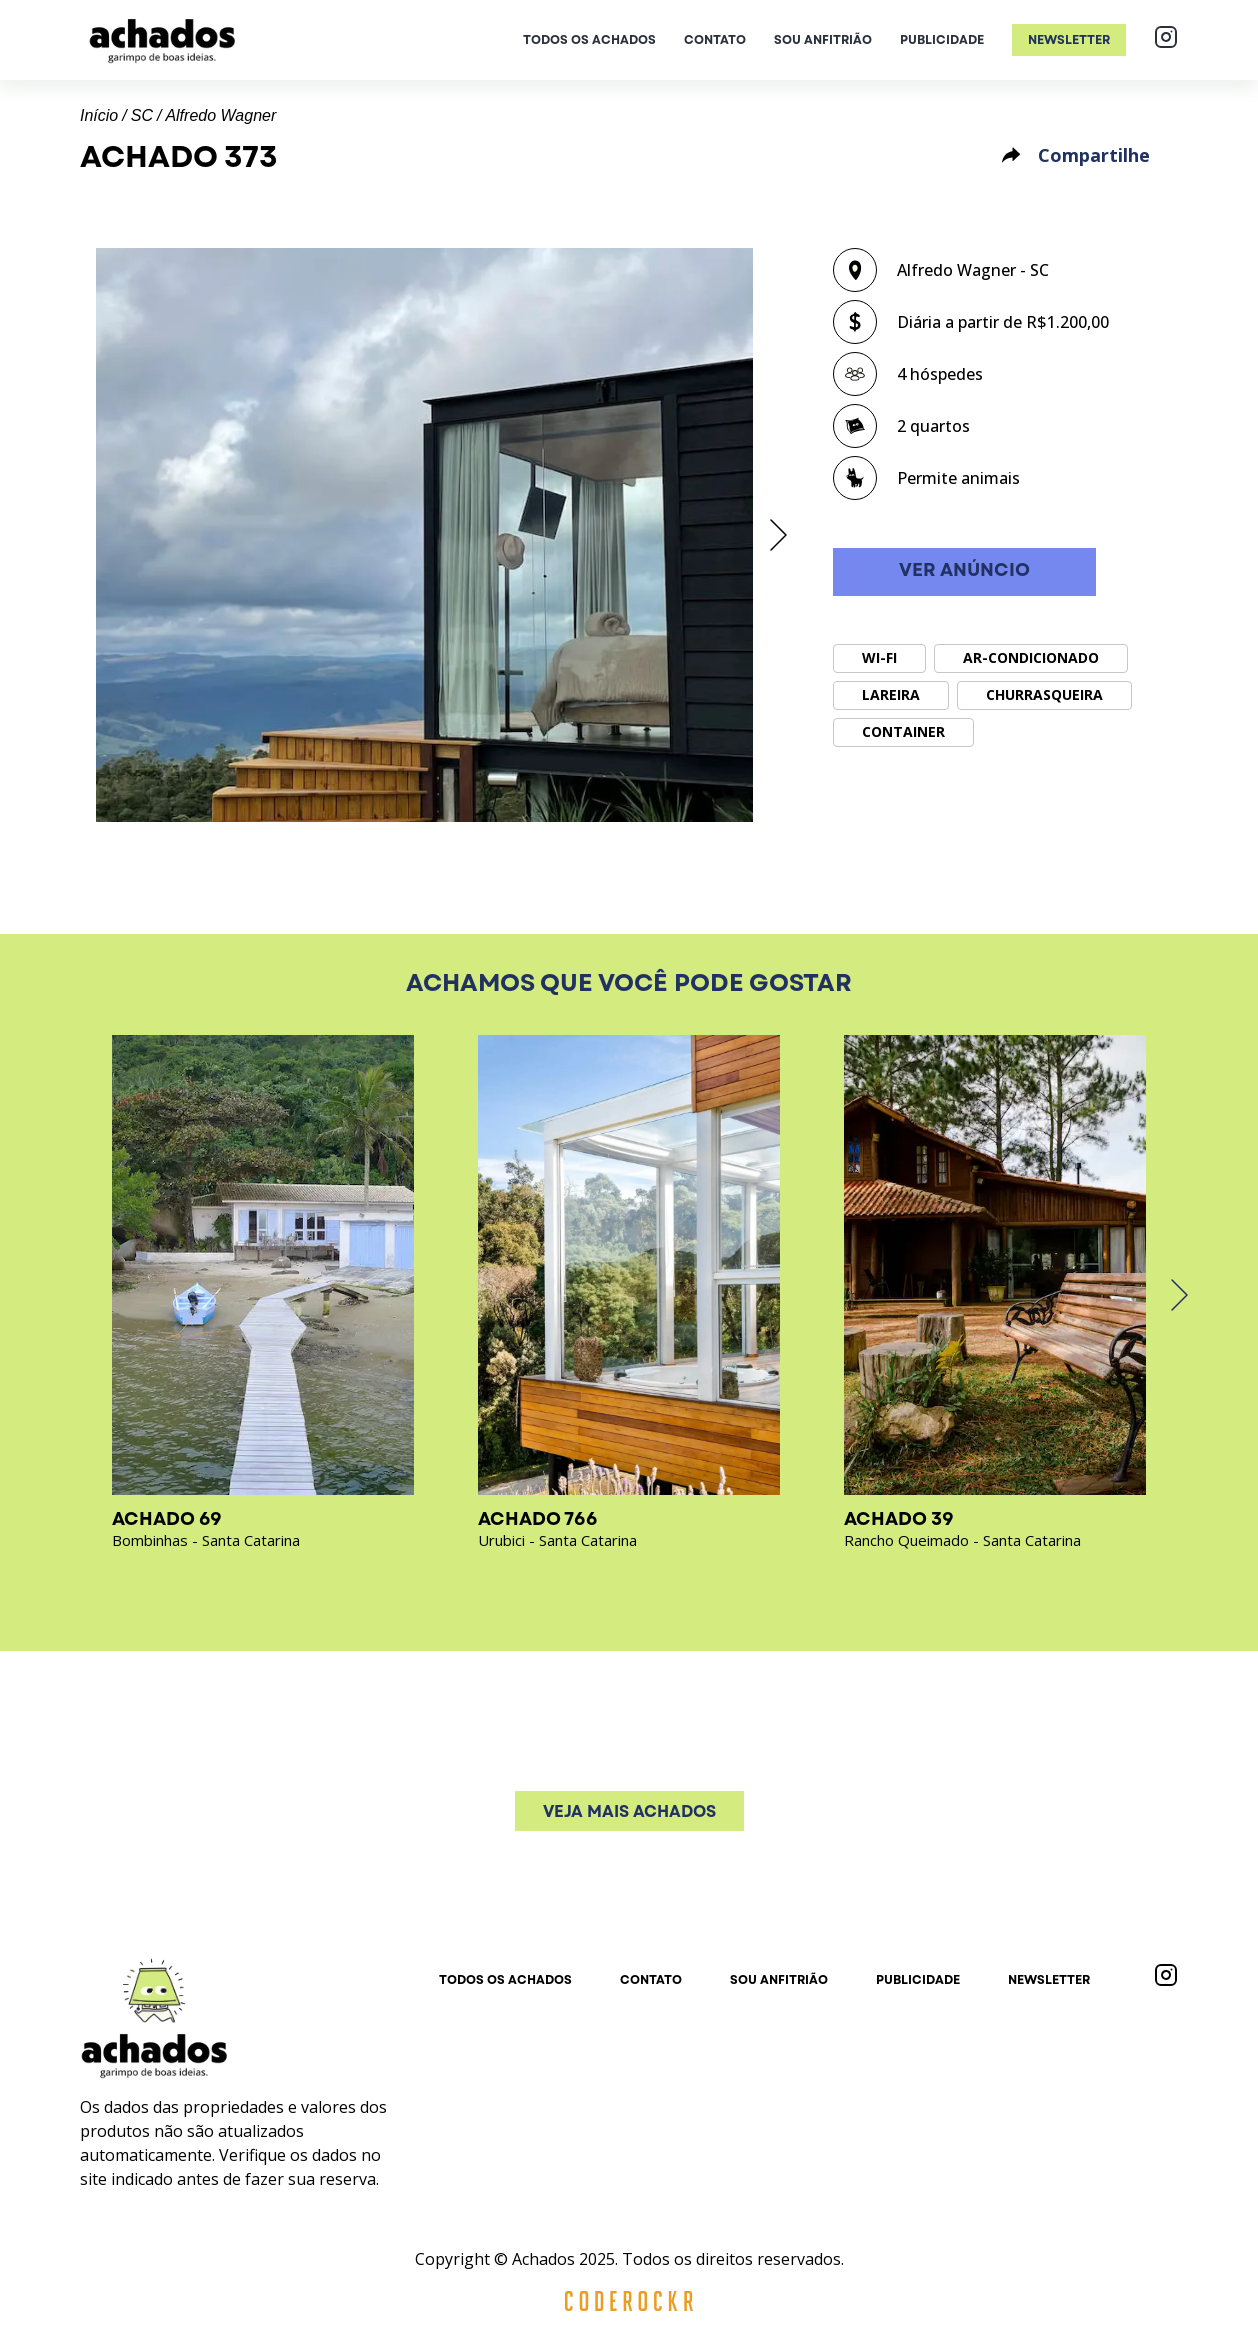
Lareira (891, 694)
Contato (715, 40)
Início (99, 115)
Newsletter (1069, 40)
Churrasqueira (1044, 694)
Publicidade (942, 40)
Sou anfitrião (823, 40)
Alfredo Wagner (220, 115)
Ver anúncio (964, 570)
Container (903, 731)
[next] (777, 535)
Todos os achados (589, 40)
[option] (424, 535)
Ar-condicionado (1031, 657)
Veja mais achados (629, 1811)
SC (142, 115)
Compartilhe (1074, 155)
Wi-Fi (879, 657)
